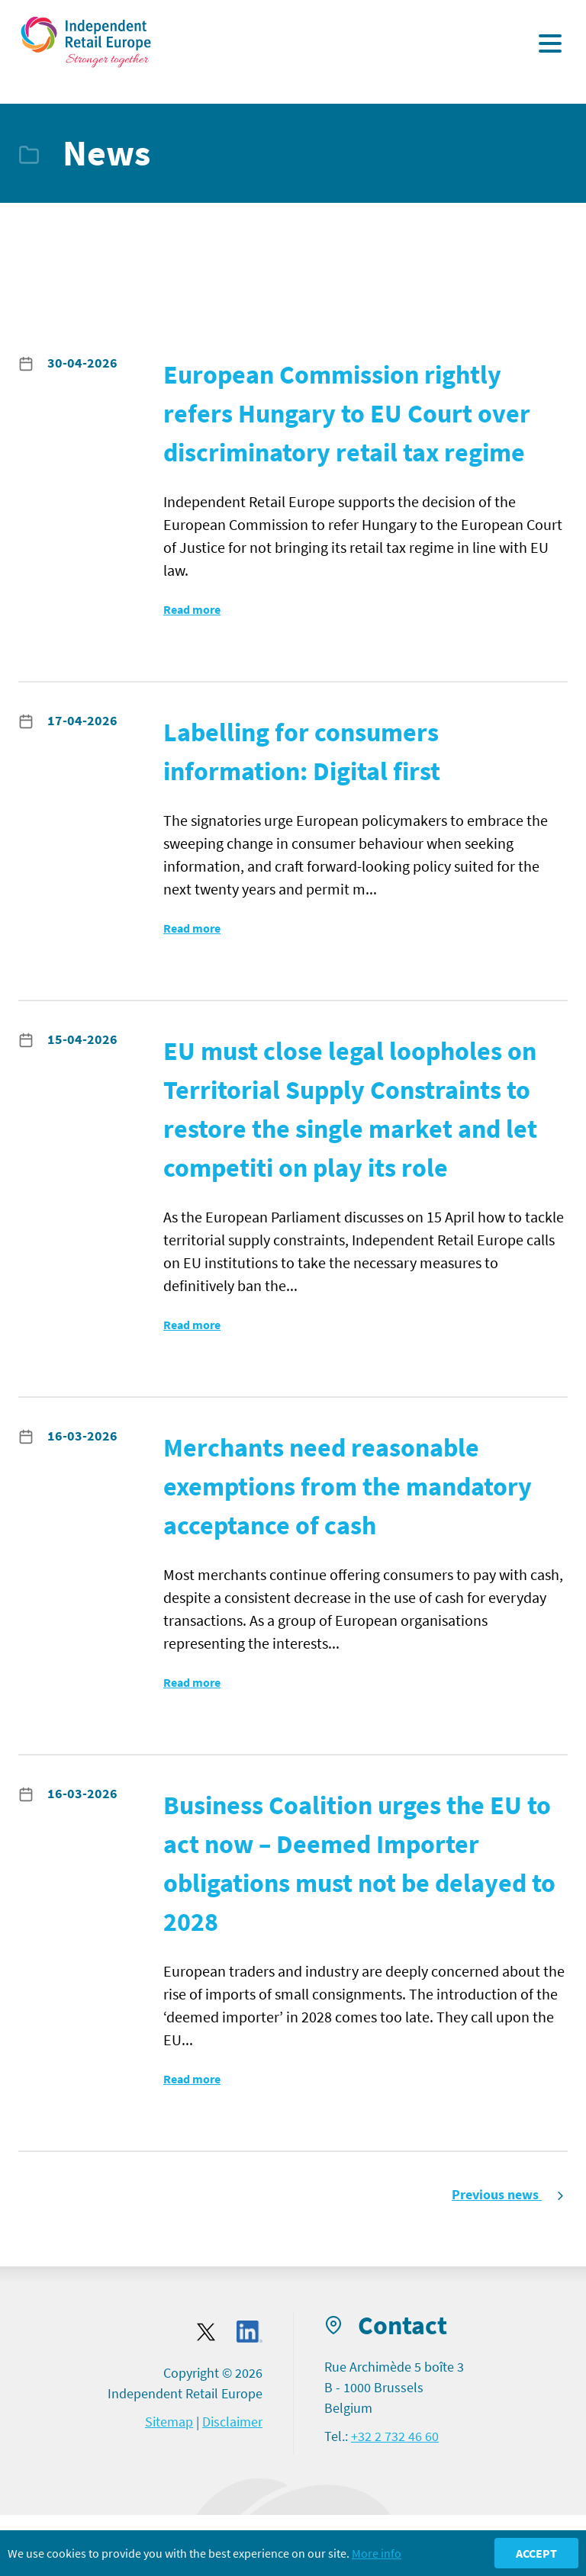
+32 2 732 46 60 (395, 2436)
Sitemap (169, 2421)
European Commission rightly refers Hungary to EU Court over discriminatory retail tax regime (346, 413)
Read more (192, 609)
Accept (536, 2553)
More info (376, 2553)
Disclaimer (232, 2421)
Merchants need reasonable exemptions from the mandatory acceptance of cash (347, 1486)
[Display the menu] (550, 43)
